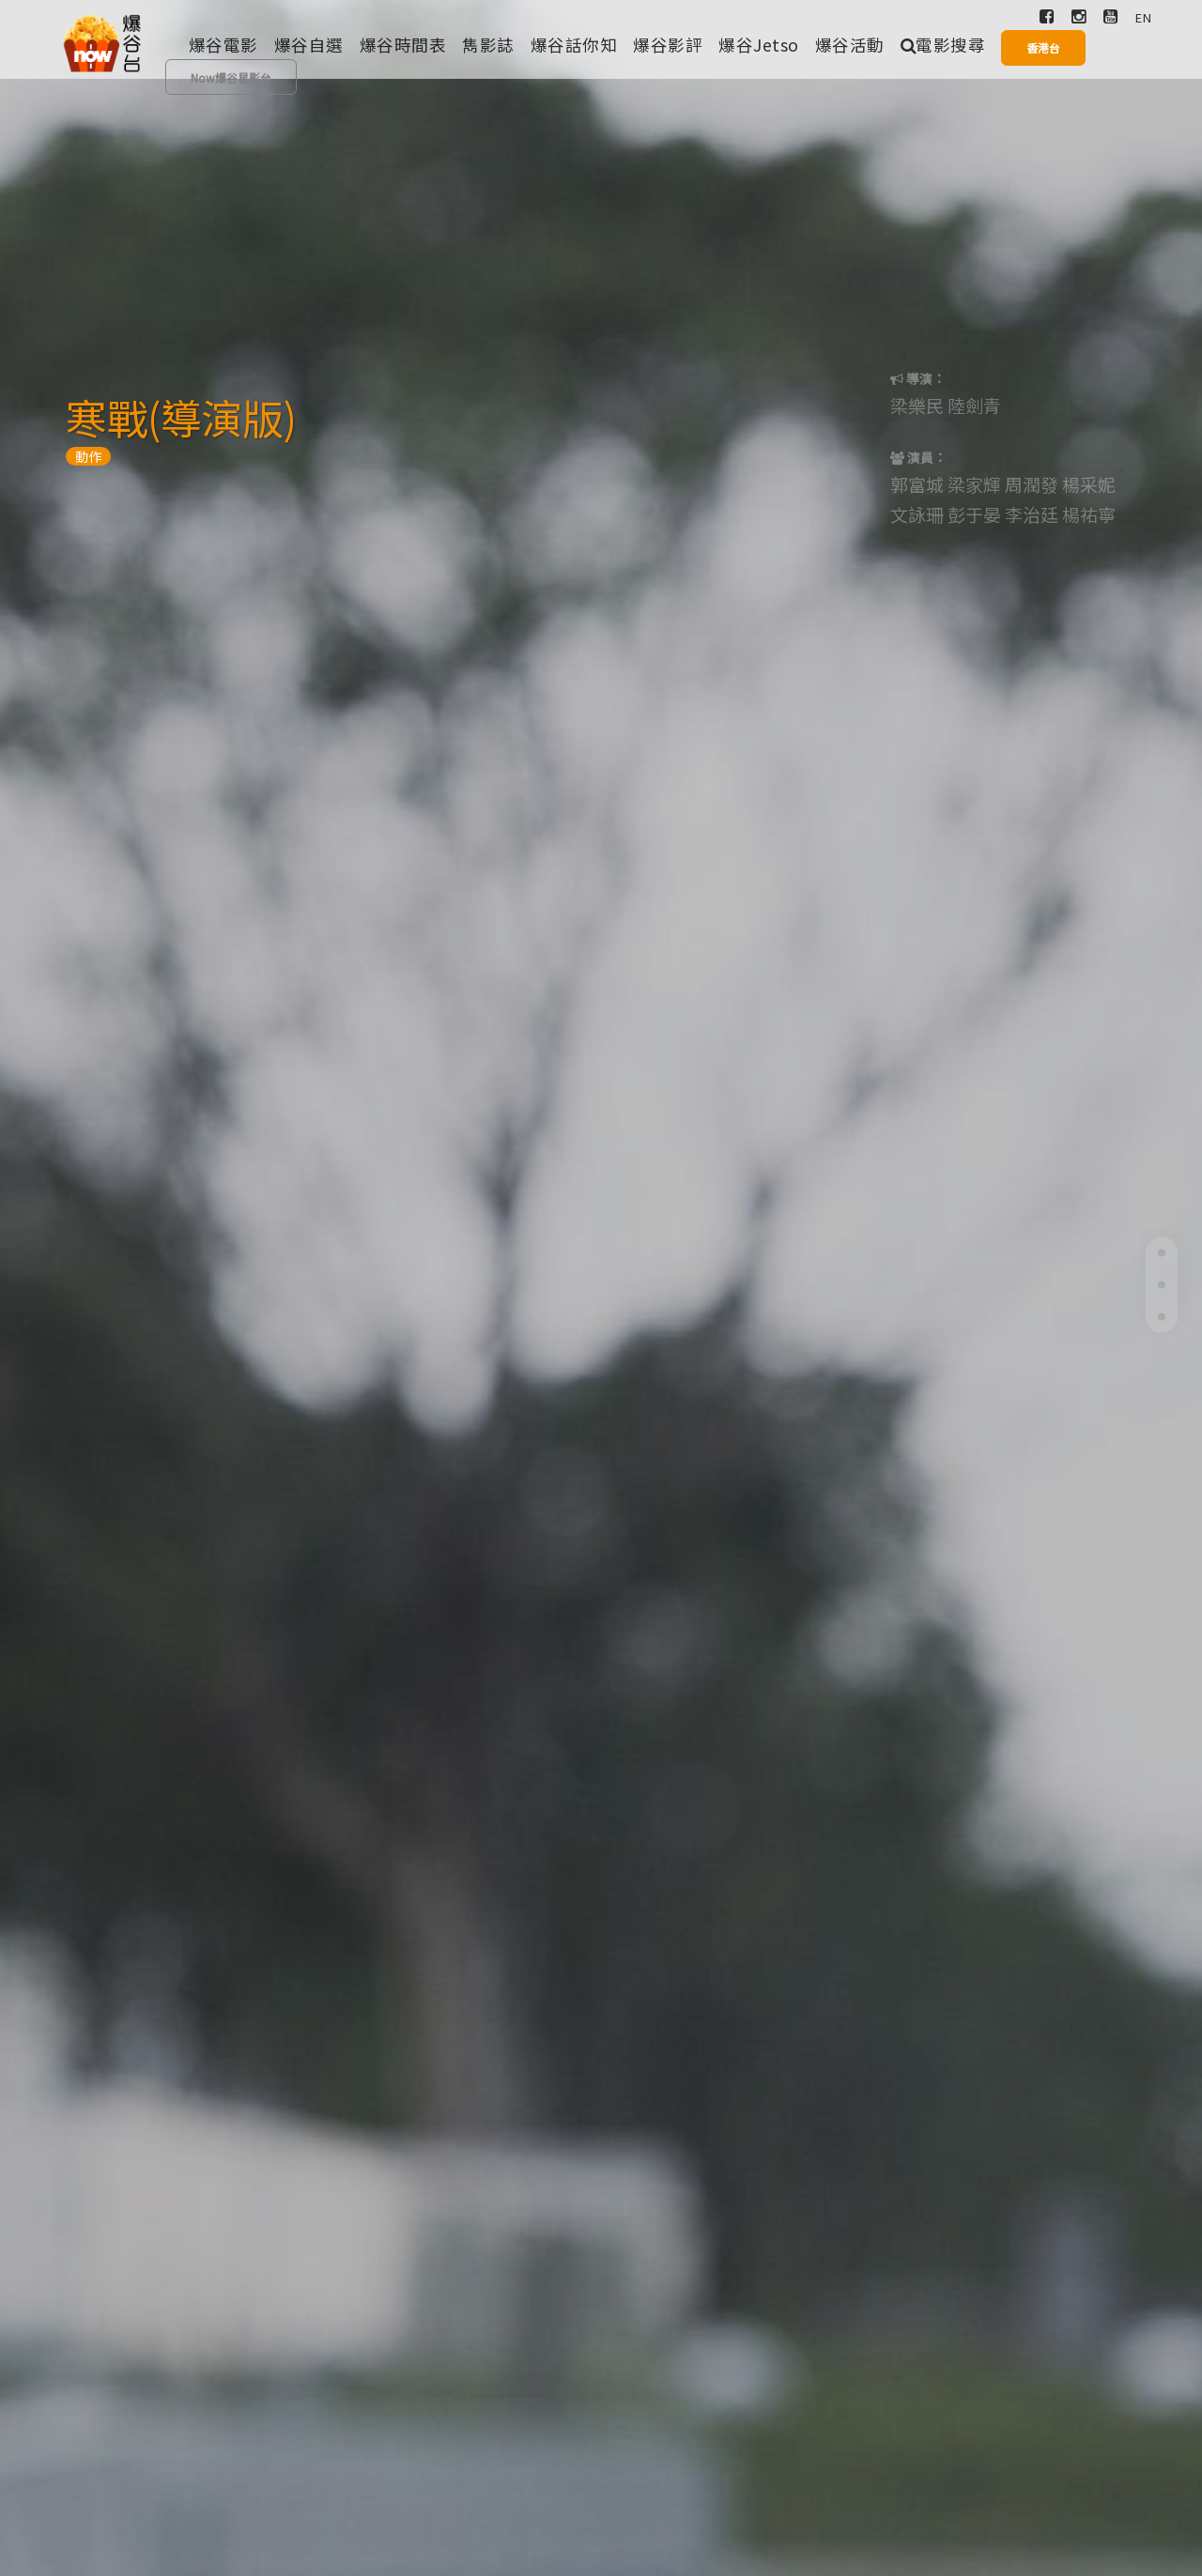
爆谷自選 (309, 44)
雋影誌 (488, 44)
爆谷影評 (667, 44)
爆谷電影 (223, 44)
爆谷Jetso (758, 44)
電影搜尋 (943, 44)
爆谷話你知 (574, 44)
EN (1143, 17)
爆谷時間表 (403, 44)
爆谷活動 (850, 44)
